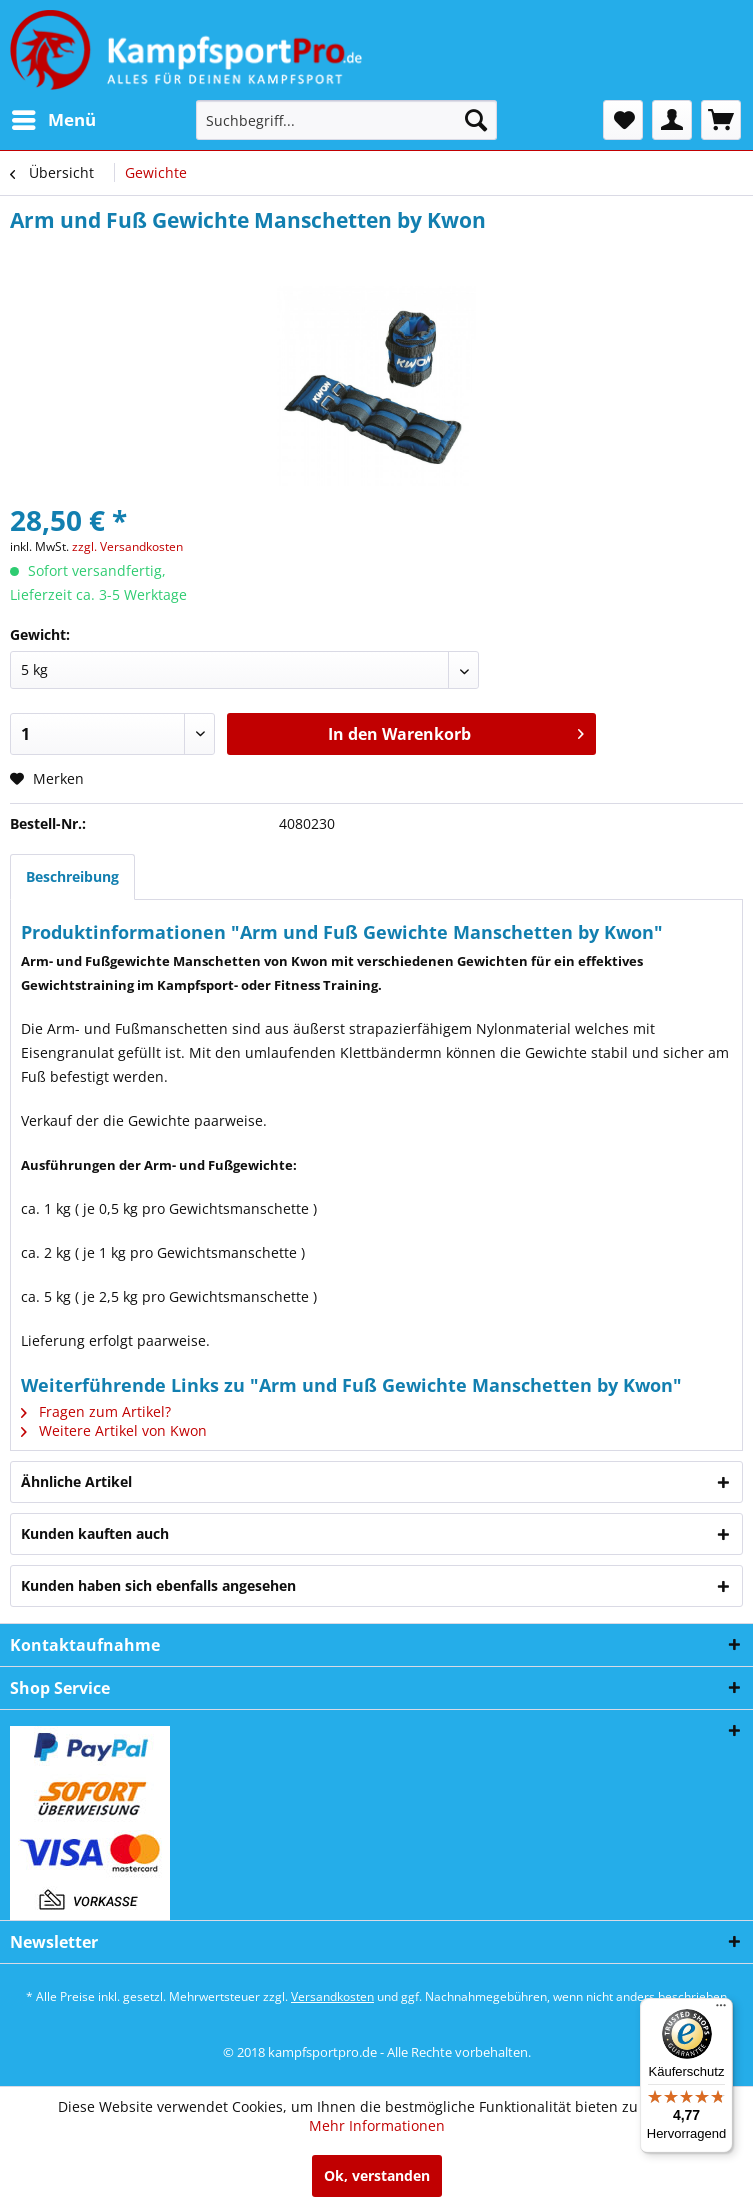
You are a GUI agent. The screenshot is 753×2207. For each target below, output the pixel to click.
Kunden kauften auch (95, 1533)
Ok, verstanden (377, 2175)
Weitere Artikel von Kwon (114, 1430)
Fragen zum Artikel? (96, 1411)
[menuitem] (53, 120)
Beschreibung (72, 876)
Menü (54, 117)
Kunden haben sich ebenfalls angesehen (158, 1585)
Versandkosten (332, 1996)
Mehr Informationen (377, 2125)
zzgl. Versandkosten (127, 546)
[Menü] (721, 2010)
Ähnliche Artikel (76, 1481)
